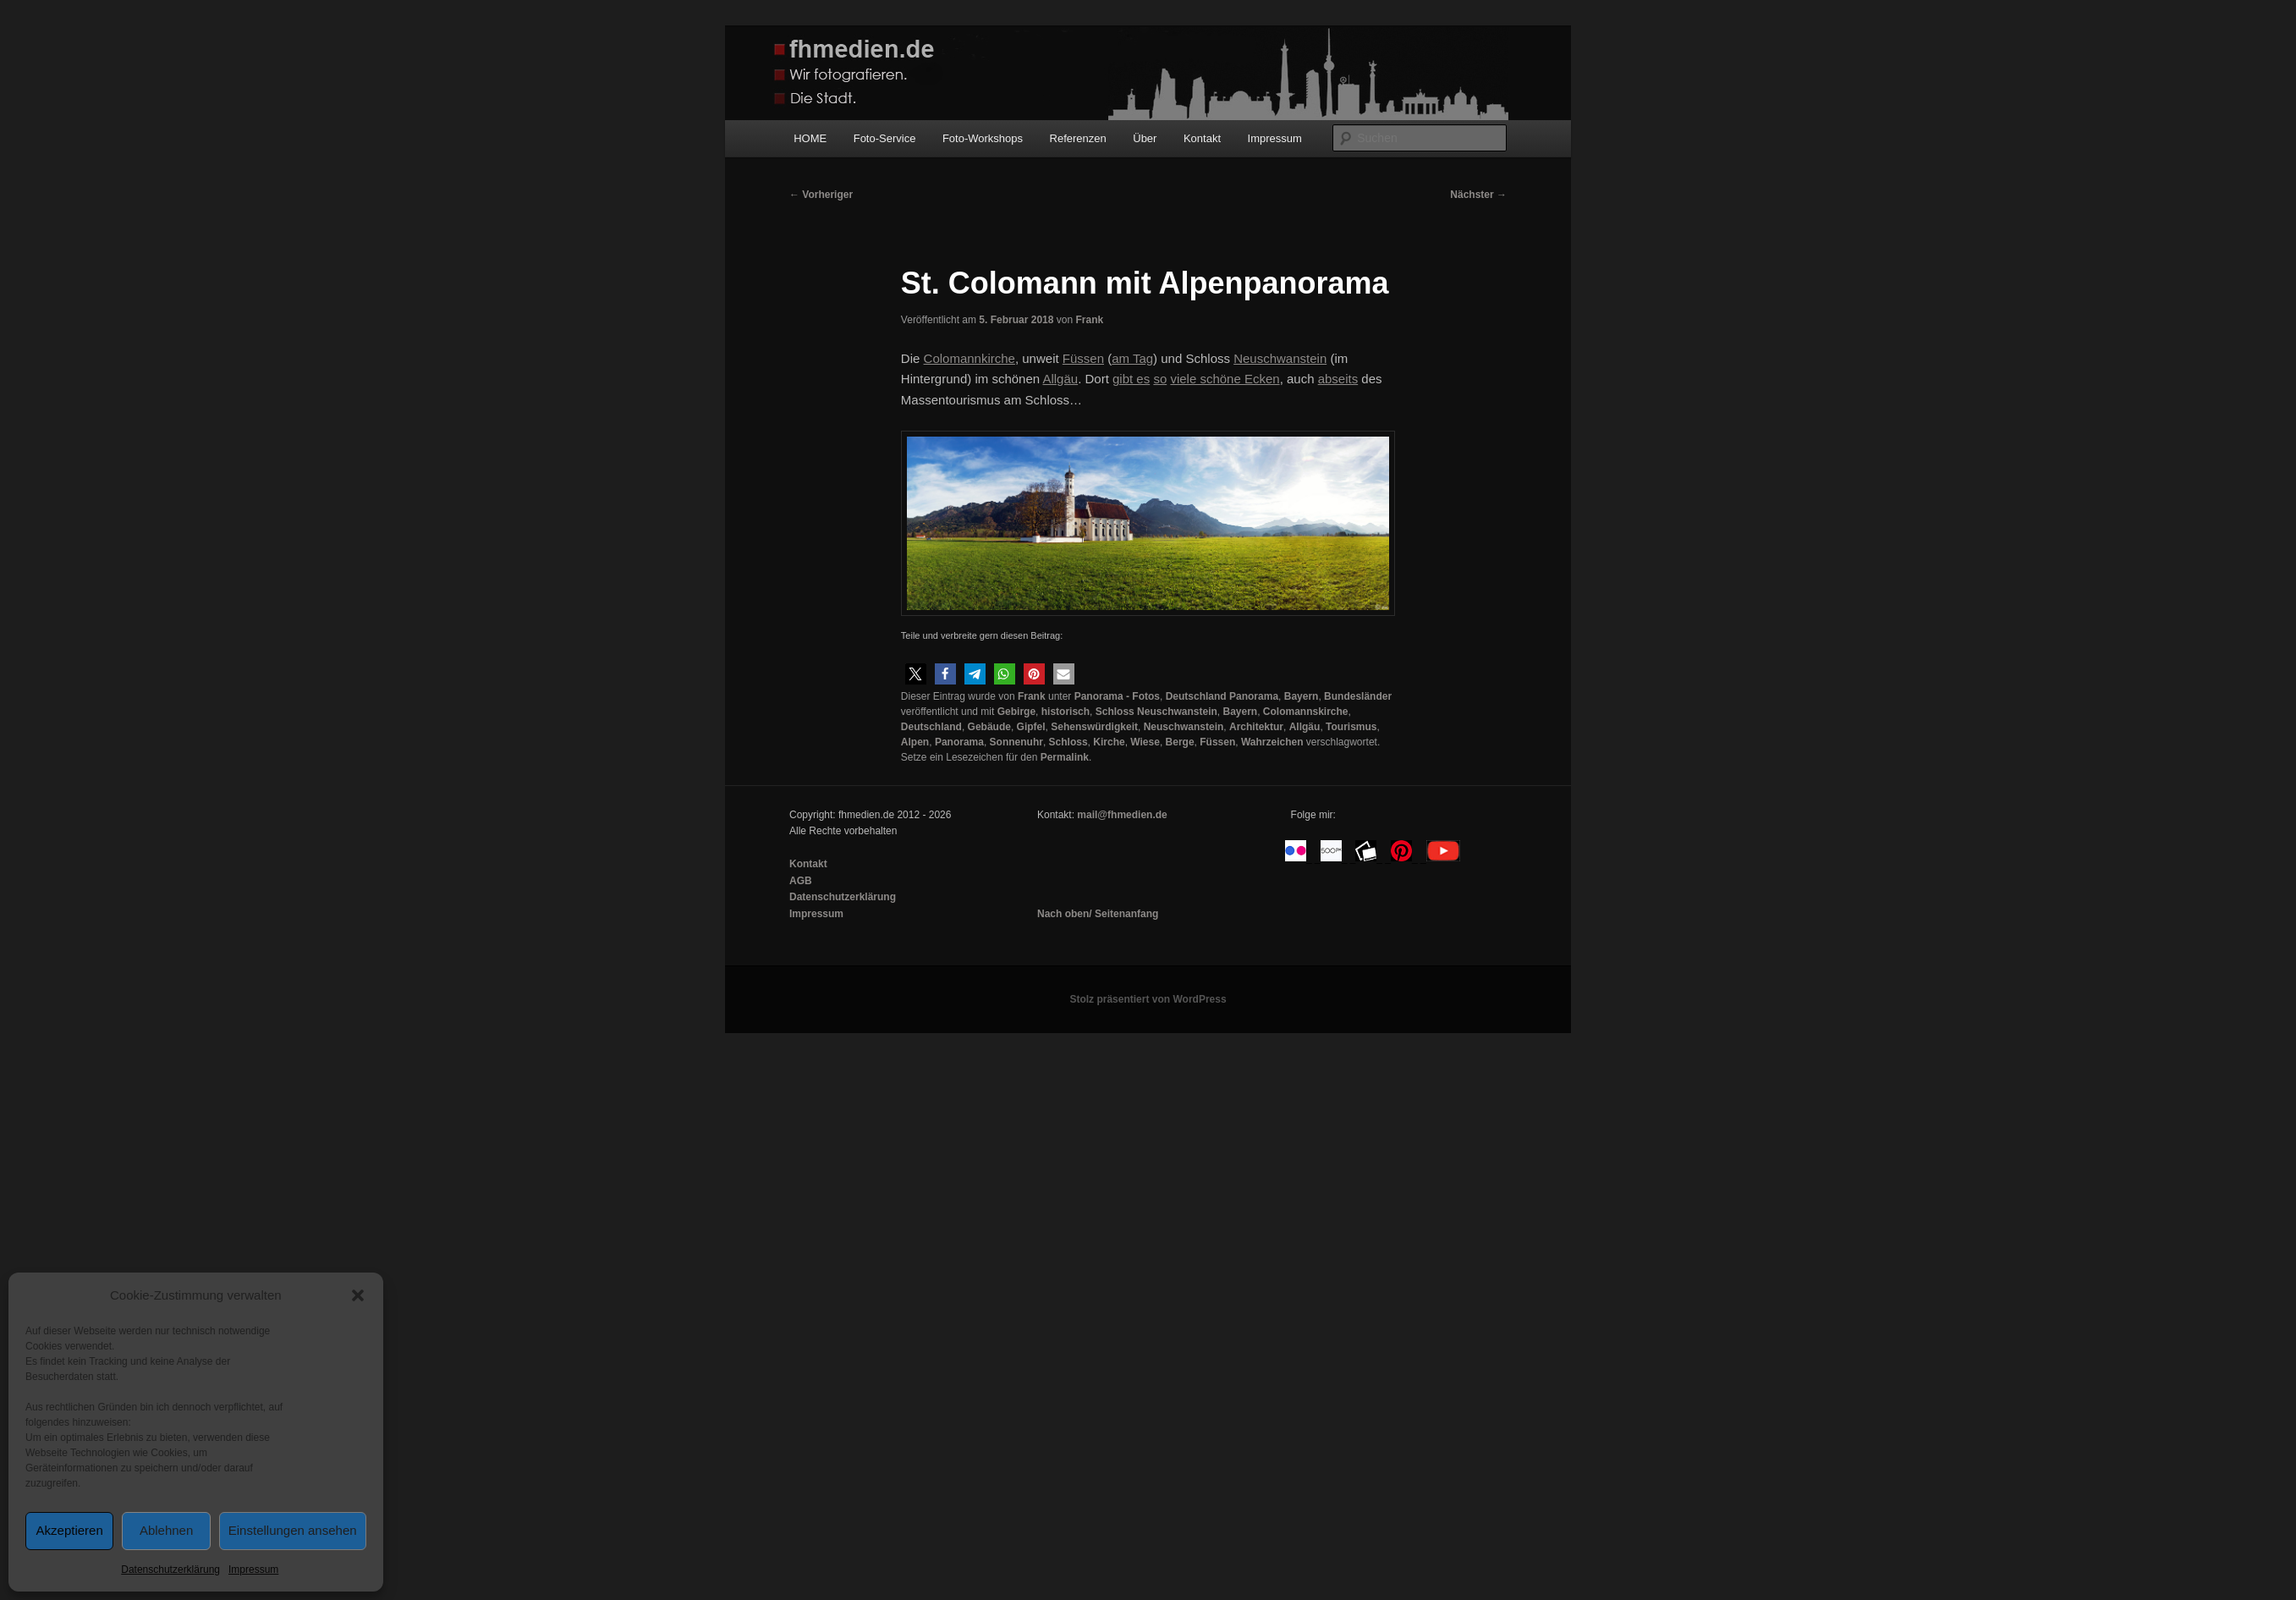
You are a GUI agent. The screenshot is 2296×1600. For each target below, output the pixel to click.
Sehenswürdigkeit (1094, 727)
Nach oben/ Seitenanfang (1097, 914)
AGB (800, 881)
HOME (810, 138)
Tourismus (1351, 727)
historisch (1065, 712)
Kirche (1108, 742)
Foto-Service (885, 138)
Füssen (1217, 742)
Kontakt (1202, 138)
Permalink (1065, 757)
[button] (357, 1295)
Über (1144, 138)
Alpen (915, 742)
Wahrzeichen (1272, 742)
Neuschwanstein (1184, 727)
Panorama (959, 742)
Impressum (253, 1569)
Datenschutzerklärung (170, 1569)
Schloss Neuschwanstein (1156, 712)
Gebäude (989, 727)
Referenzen (1078, 138)
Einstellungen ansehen (292, 1530)
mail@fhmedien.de (1122, 815)
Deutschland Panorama (1222, 696)
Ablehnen (166, 1530)
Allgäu (1305, 727)
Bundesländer (1358, 696)
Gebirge (1016, 712)
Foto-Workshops (982, 138)
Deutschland (931, 727)
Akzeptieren (69, 1530)
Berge (1180, 742)
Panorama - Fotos (1117, 696)
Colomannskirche (1305, 712)
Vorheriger (821, 195)
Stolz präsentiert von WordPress (1147, 999)
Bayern (1301, 696)
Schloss (1068, 742)
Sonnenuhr (1016, 742)
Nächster (1478, 195)
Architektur (1256, 727)
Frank (1089, 320)
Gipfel (1031, 727)
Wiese (1145, 742)
